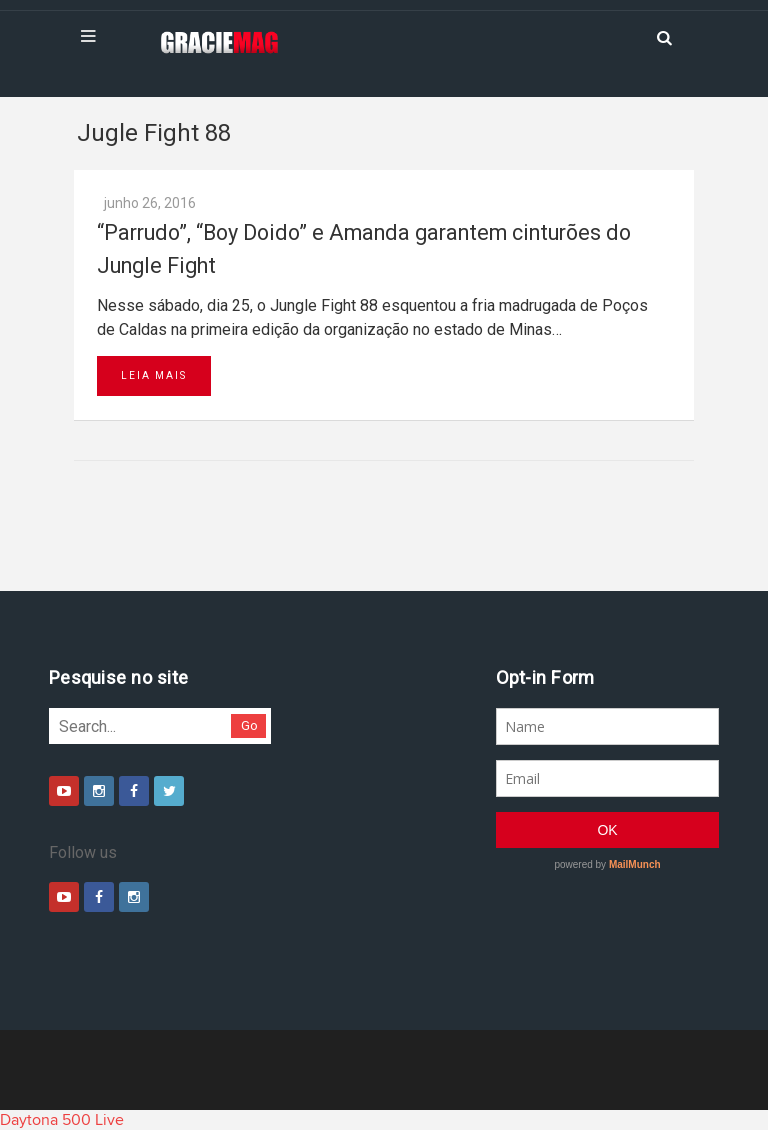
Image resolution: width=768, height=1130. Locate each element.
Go (249, 725)
